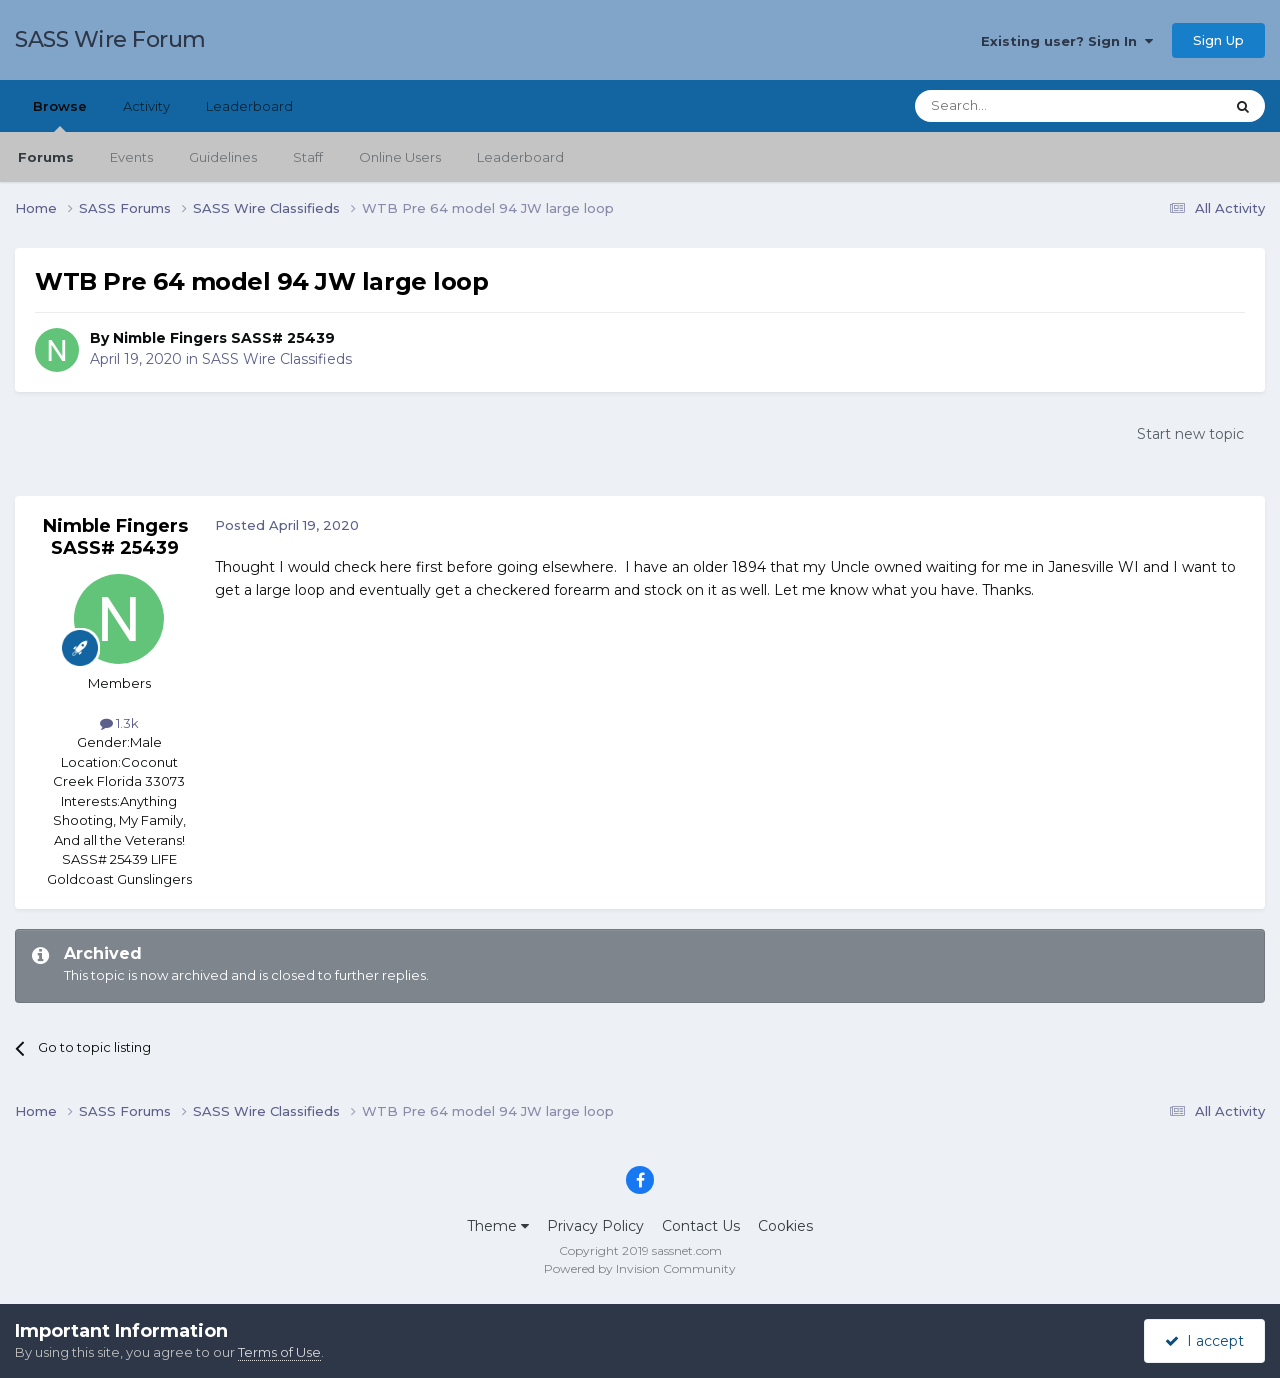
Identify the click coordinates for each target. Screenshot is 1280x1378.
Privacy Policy (595, 1226)
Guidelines (223, 157)
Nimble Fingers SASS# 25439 (224, 338)
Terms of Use (279, 1352)
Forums (46, 157)
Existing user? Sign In (1067, 41)
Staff (308, 157)
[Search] (1020, 106)
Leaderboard (520, 157)
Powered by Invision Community (640, 1268)
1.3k (119, 723)
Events (131, 157)
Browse (60, 115)
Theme (498, 1226)
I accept (1204, 1341)
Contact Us (701, 1226)
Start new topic (1190, 434)
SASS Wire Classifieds (277, 359)
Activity (146, 106)
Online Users (400, 157)
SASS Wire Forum (110, 39)
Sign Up (1218, 40)
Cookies (785, 1226)
